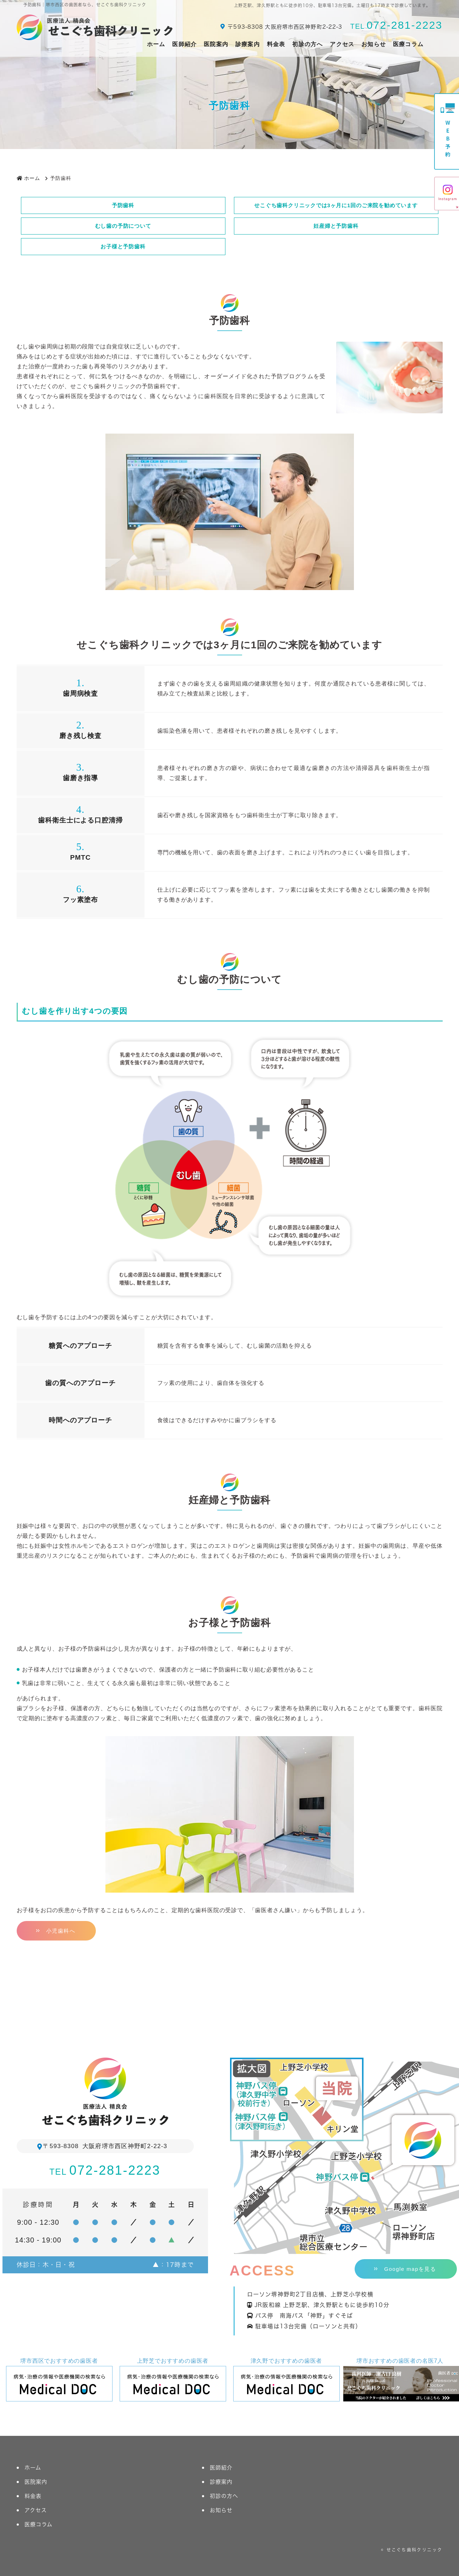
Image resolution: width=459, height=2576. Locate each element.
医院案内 (216, 44)
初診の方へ (307, 44)
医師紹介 (184, 44)
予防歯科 (123, 205)
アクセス (342, 44)
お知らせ (373, 44)
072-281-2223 (396, 25)
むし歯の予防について (123, 226)
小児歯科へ (61, 1931)
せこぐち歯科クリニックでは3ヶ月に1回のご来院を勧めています (336, 205)
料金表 (276, 44)
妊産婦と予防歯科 (335, 226)
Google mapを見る (410, 2269)
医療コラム (408, 44)
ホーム (156, 44)
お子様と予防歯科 (122, 246)
